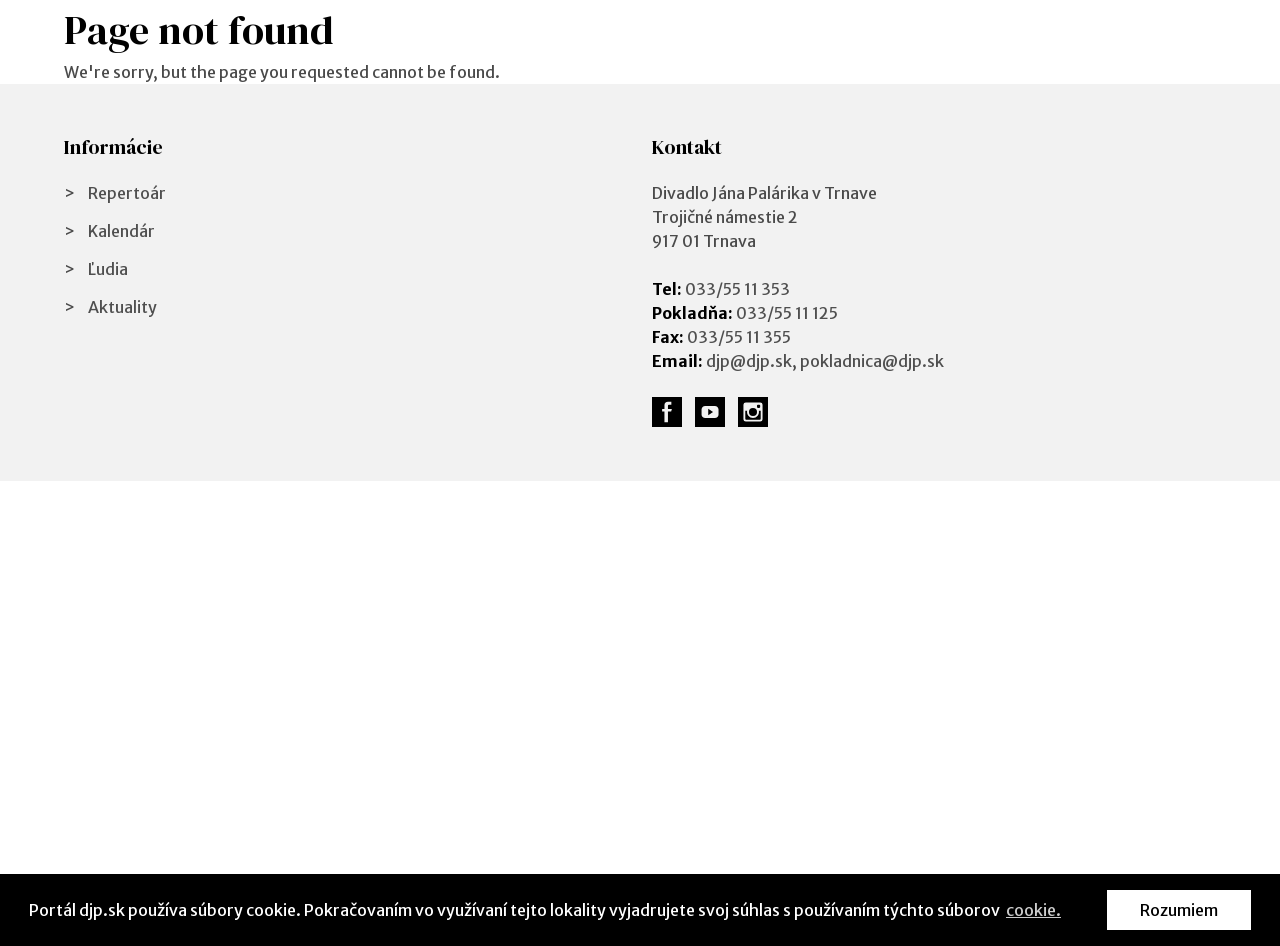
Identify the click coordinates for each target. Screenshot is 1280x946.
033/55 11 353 (737, 289)
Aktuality (122, 307)
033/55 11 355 (739, 337)
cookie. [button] (1033, 910)
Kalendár (121, 231)
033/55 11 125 (787, 313)
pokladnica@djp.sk (872, 361)
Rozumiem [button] (1179, 910)
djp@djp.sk (749, 361)
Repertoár (127, 193)
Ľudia (108, 269)
